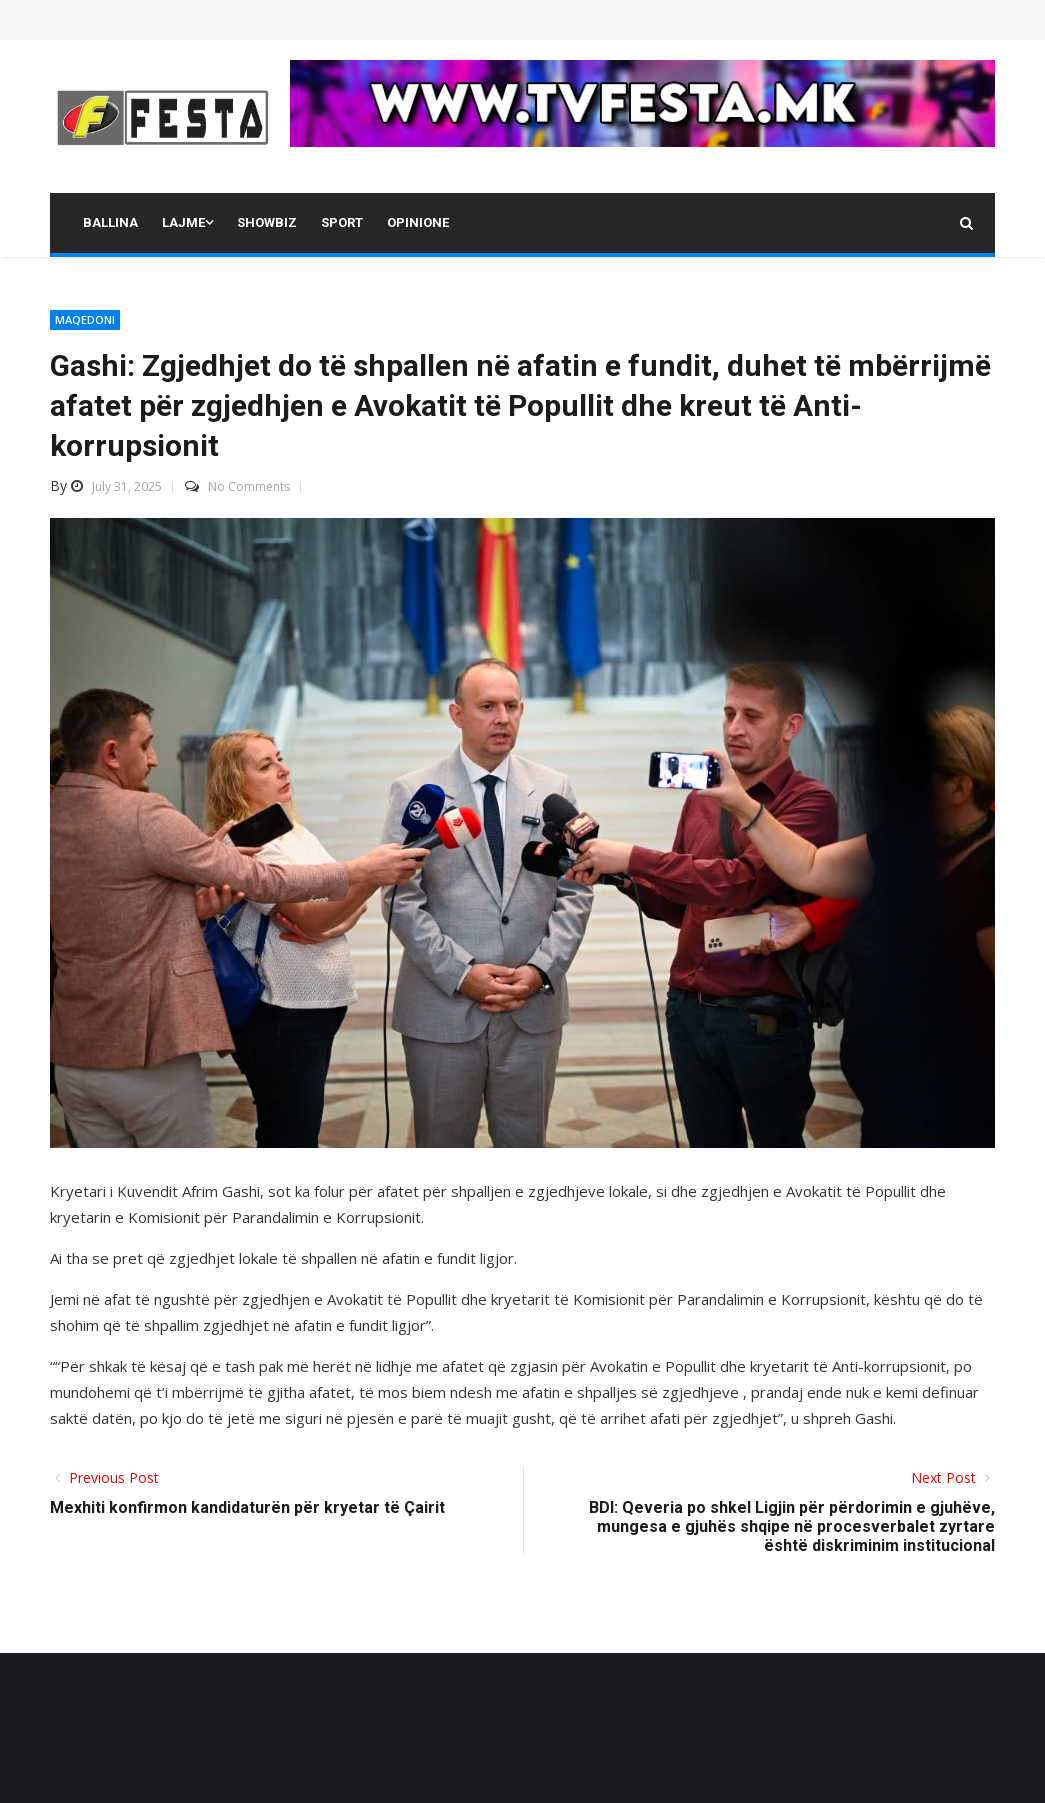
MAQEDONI (85, 319)
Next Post (945, 1477)
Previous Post (112, 1477)
